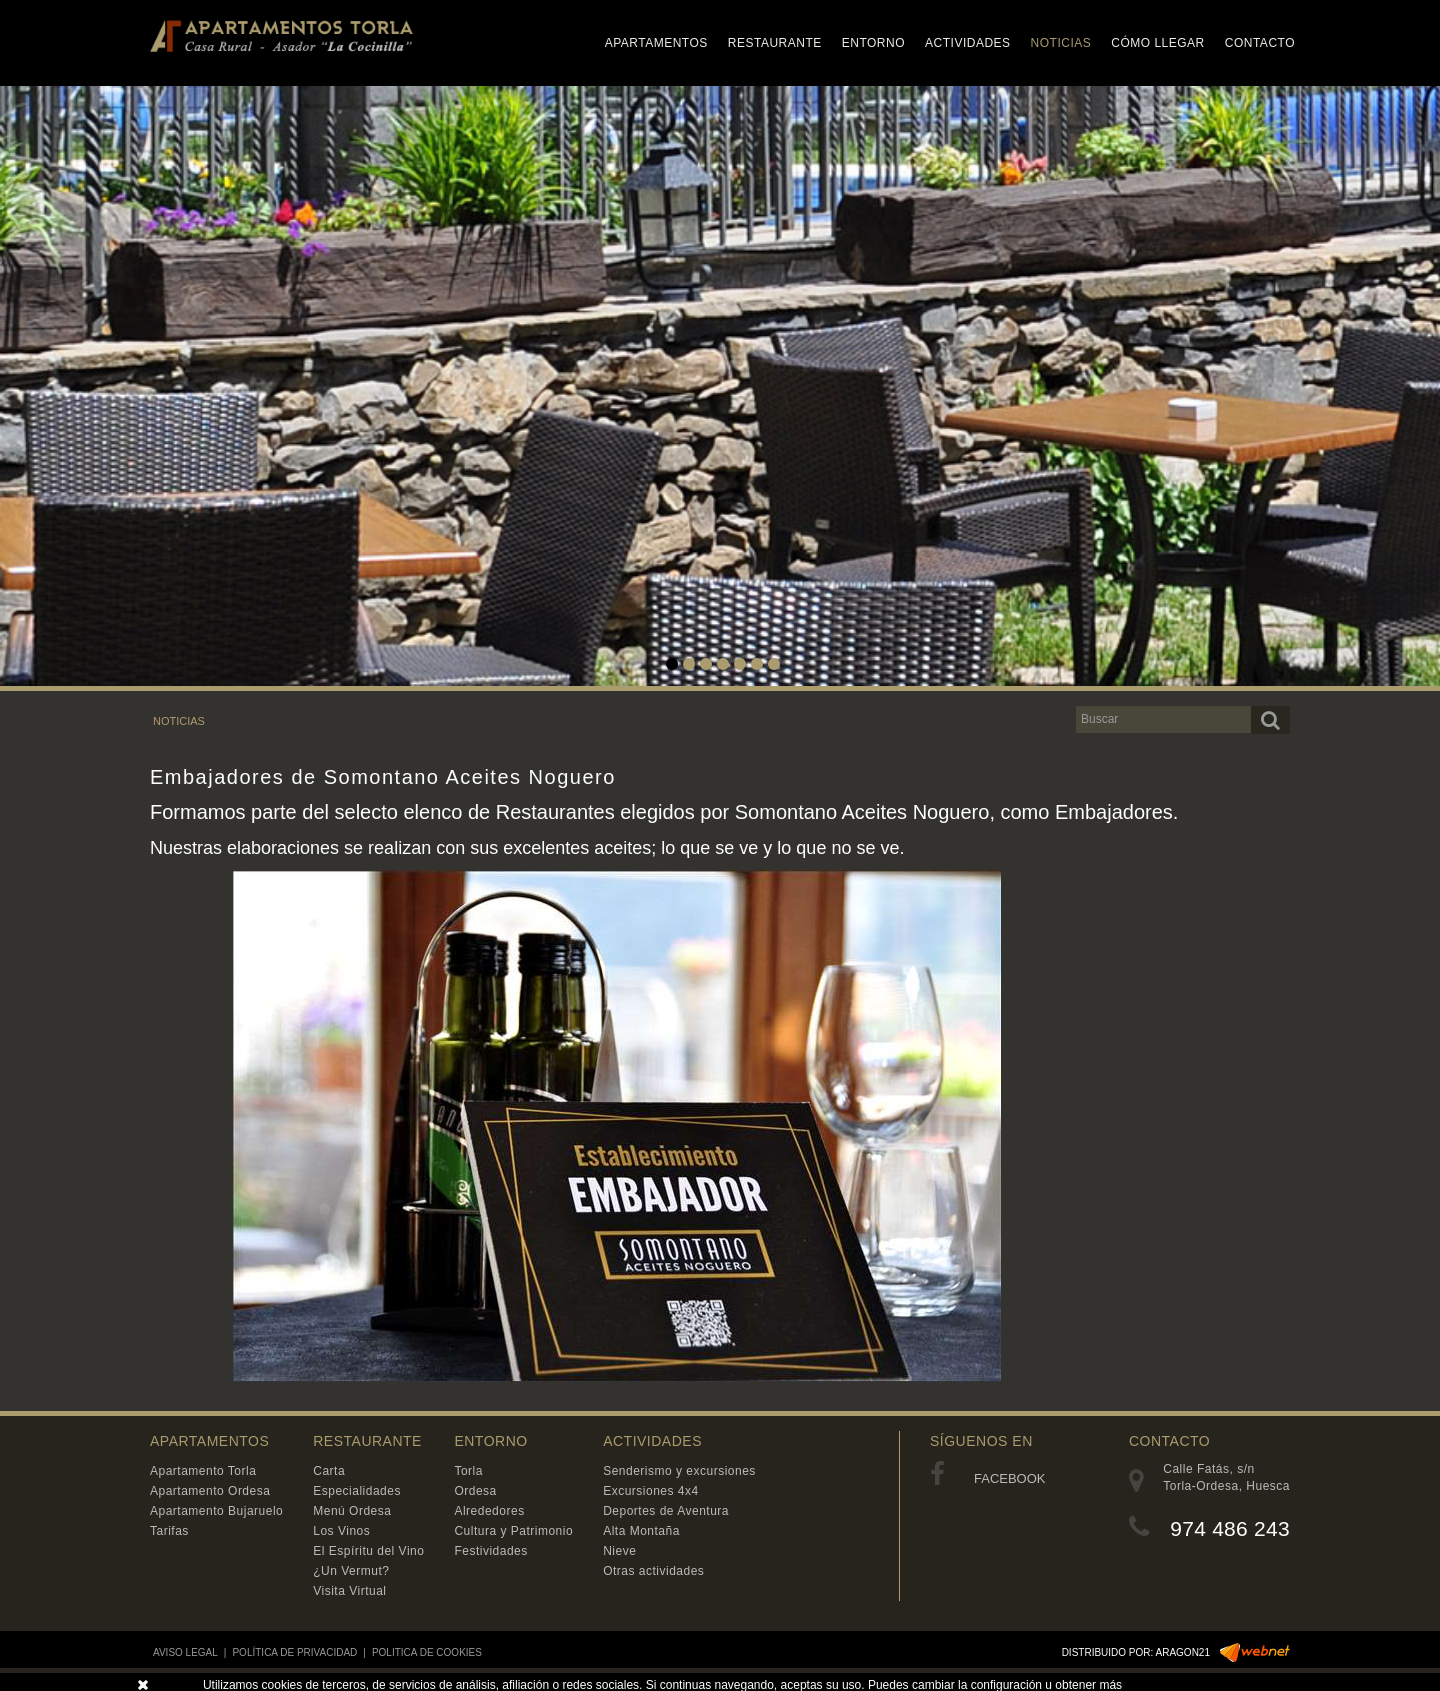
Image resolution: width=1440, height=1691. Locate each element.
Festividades (490, 1551)
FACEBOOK (988, 1478)
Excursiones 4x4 (651, 1491)
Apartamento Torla (203, 1471)
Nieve (619, 1551)
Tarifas (169, 1531)
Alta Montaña (641, 1531)
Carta (329, 1471)
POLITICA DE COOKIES (427, 1652)
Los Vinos (341, 1531)
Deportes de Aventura (666, 1511)
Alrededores (489, 1511)
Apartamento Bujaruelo (216, 1511)
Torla (468, 1471)
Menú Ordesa (352, 1511)
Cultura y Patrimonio (513, 1531)
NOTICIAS (179, 721)
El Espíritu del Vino (368, 1551)
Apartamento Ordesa (210, 1491)
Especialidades (357, 1491)
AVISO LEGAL (185, 1652)
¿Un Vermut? (351, 1571)
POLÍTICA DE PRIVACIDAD (294, 1652)
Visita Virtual (349, 1591)
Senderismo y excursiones (679, 1471)
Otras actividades (653, 1571)
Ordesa (475, 1491)
